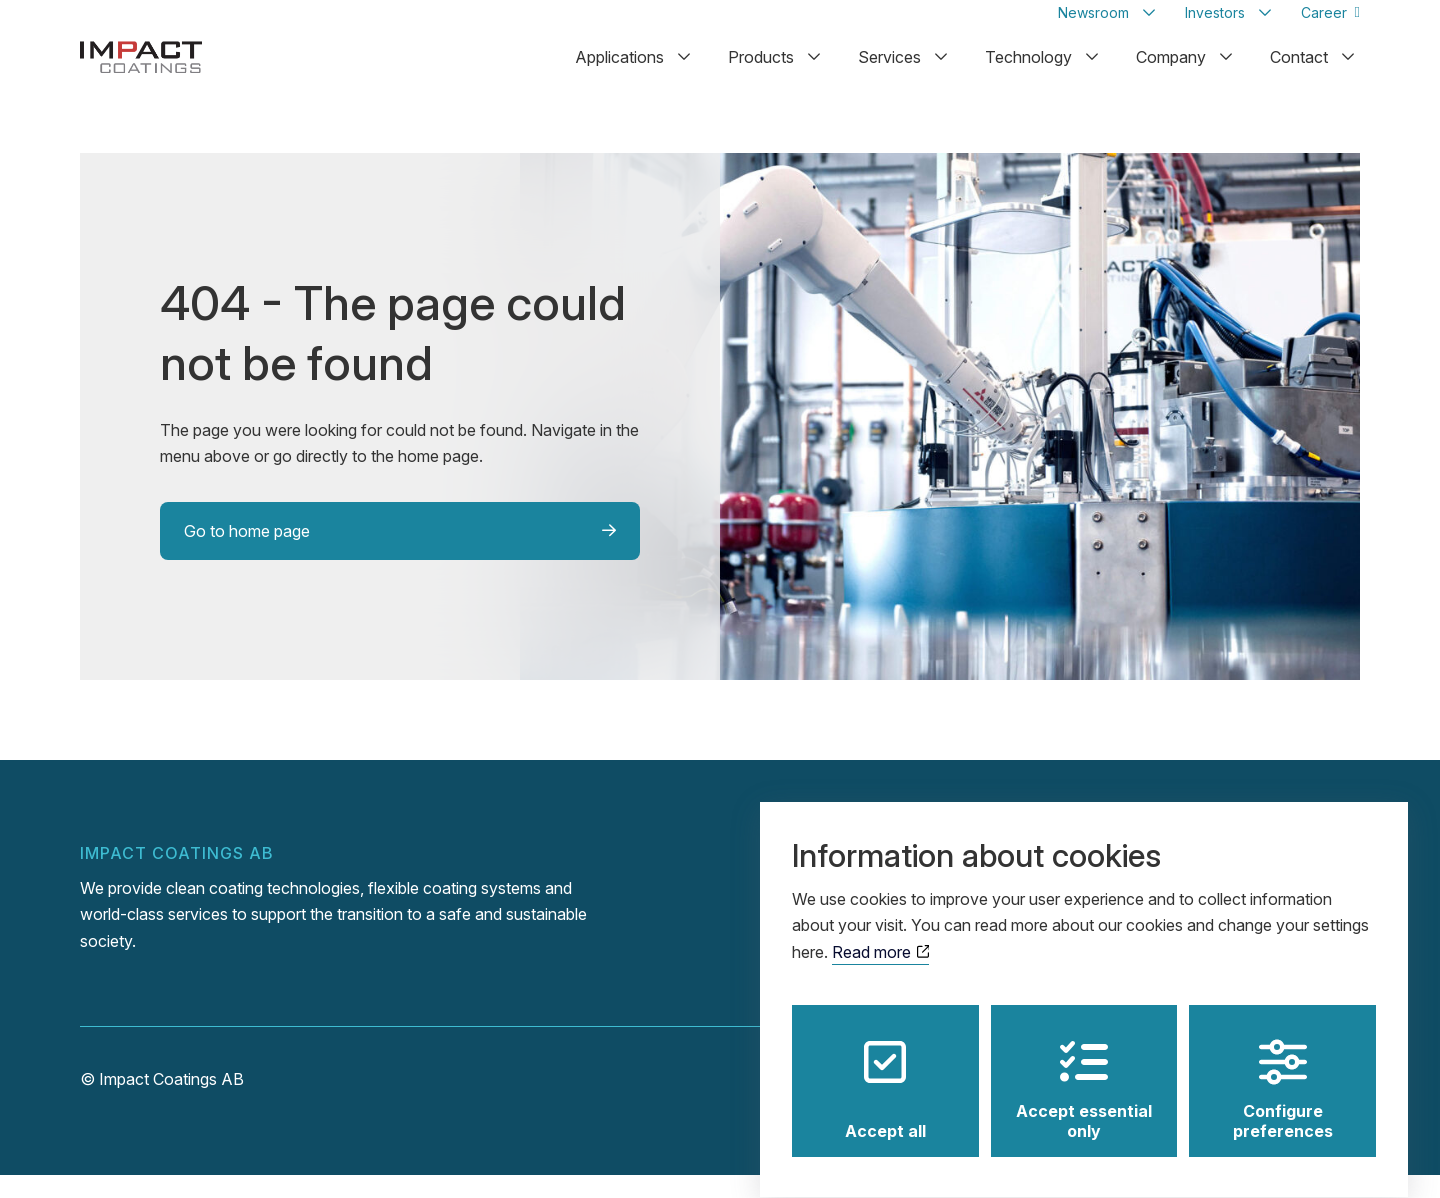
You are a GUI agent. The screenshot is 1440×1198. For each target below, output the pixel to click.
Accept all (885, 1071)
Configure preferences (1283, 1071)
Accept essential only (1084, 1071)
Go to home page (247, 554)
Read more (880, 934)
